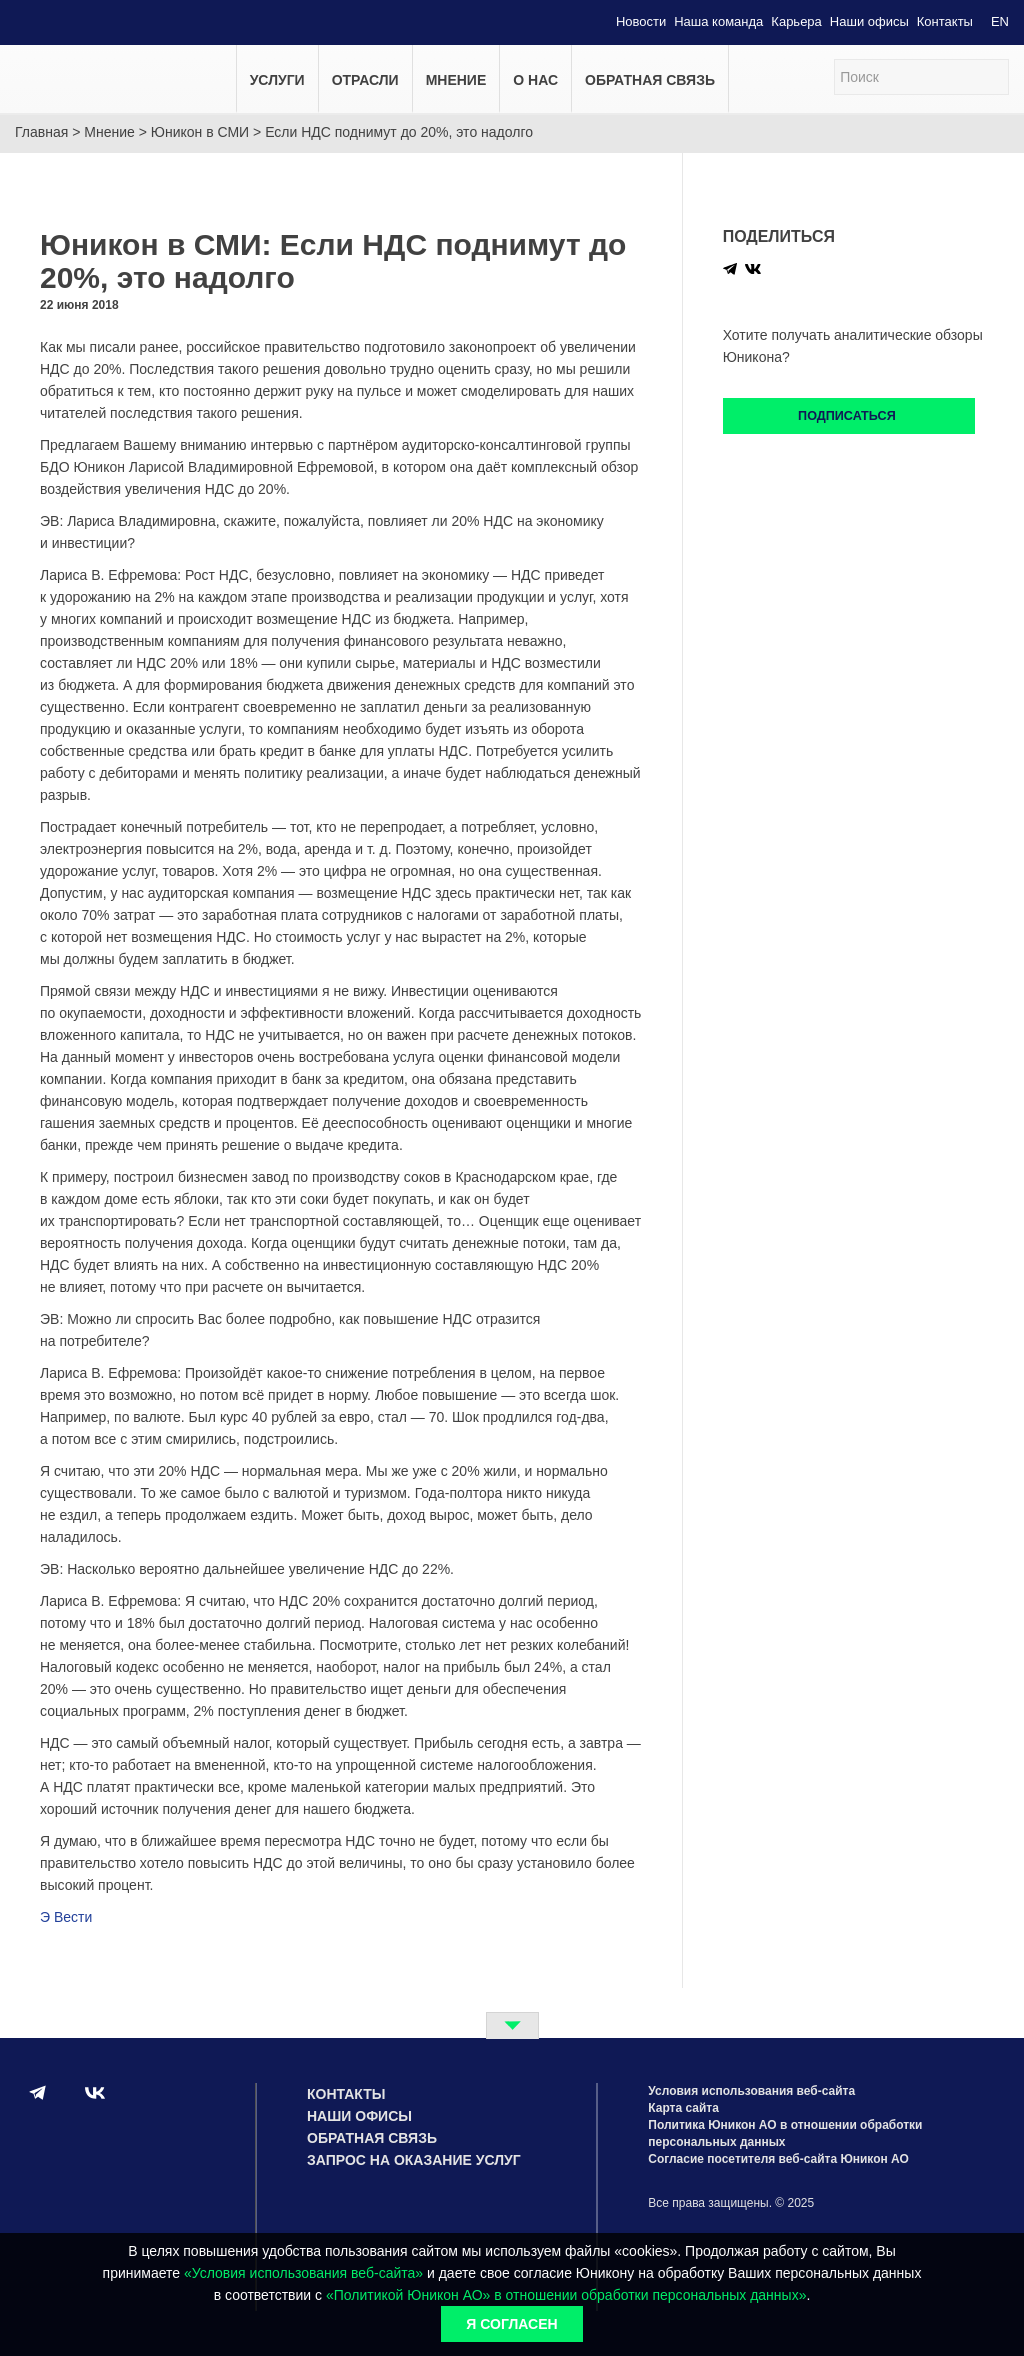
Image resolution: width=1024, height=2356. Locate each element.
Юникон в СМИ (200, 132)
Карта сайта (683, 2108)
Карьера (796, 21)
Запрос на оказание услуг (414, 2160)
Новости (641, 21)
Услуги (277, 80)
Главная (41, 132)
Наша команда (718, 21)
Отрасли (365, 80)
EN (1000, 21)
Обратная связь (650, 80)
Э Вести (66, 1917)
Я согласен (511, 2324)
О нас (535, 80)
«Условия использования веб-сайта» (303, 2273)
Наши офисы (869, 21)
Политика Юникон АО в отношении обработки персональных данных (785, 2133)
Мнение (456, 80)
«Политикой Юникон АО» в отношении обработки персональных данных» (566, 2295)
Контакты (945, 21)
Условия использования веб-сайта (751, 2091)
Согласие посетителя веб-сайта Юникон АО (778, 2159)
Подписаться (848, 416)
